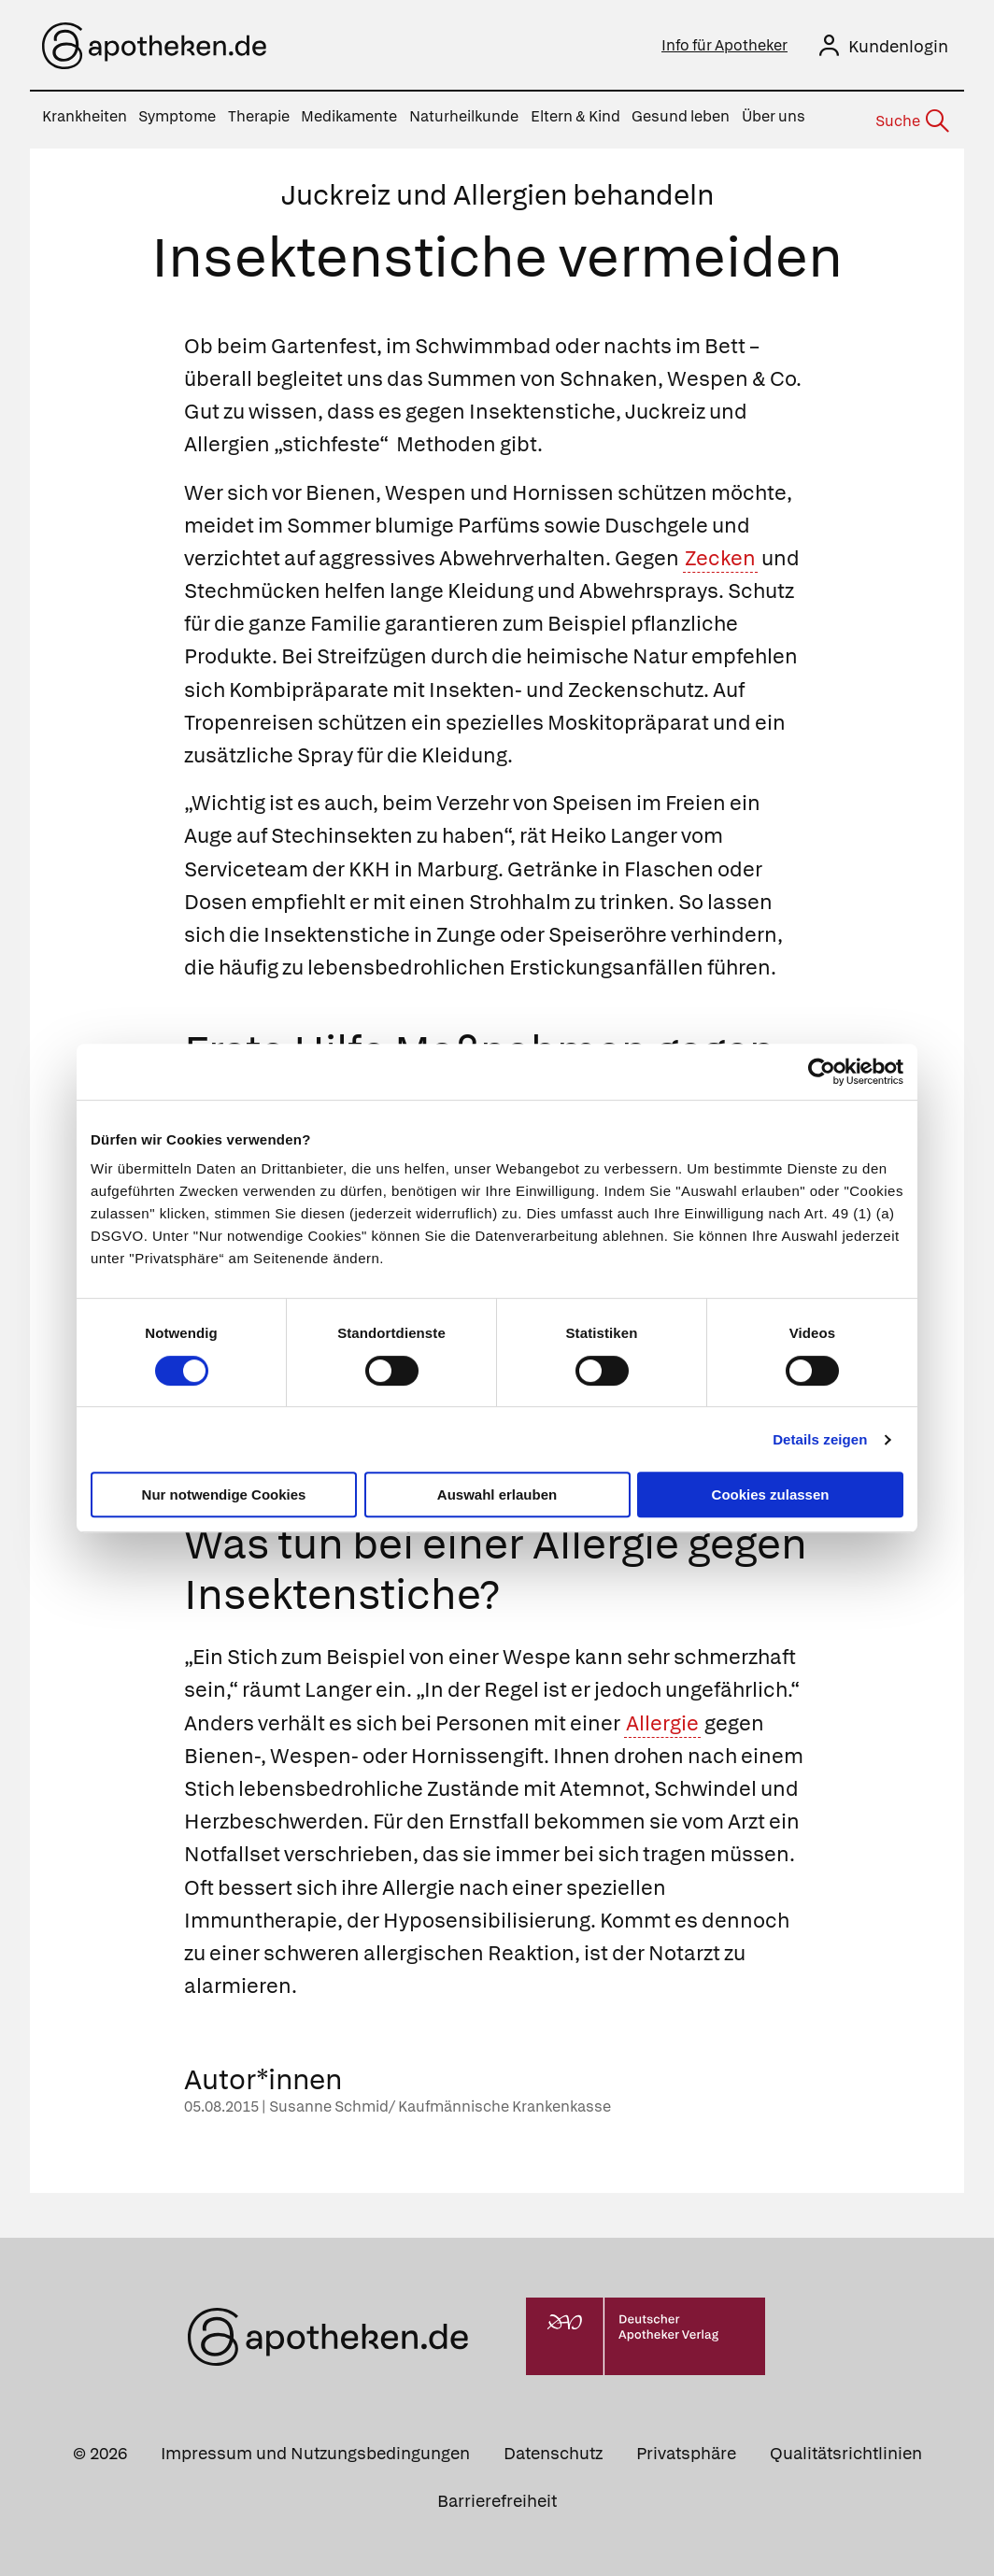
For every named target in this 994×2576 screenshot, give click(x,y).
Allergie (662, 1716)
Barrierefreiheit (497, 2494)
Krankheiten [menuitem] (84, 116)
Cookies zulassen (771, 1494)
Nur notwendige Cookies (224, 1494)
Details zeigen (820, 1439)
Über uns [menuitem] (773, 116)
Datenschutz (553, 2446)
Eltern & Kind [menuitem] (575, 116)
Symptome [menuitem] (177, 116)
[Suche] (911, 118)
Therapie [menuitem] (259, 116)
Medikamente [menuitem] (349, 116)
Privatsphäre (686, 2446)
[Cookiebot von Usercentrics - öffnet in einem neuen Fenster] (821, 1072)
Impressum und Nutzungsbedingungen (315, 2446)
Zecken (720, 552)
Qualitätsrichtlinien (846, 2446)
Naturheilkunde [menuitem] (463, 116)
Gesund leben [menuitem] (681, 116)
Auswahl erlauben (497, 1494)
